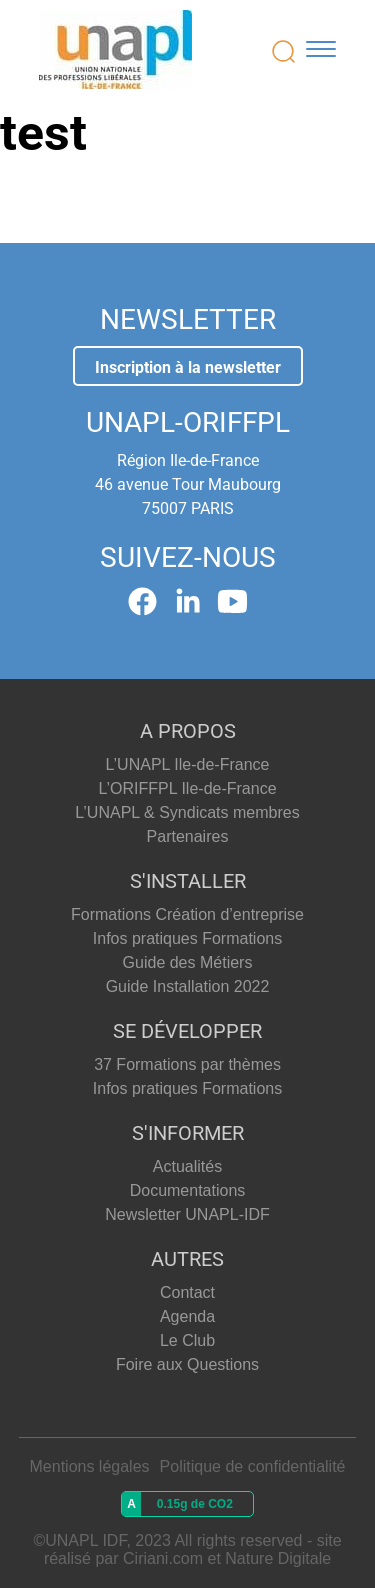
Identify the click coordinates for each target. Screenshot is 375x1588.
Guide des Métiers (188, 962)
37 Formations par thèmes (187, 1064)
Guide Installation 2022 (188, 986)
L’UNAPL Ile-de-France (188, 764)
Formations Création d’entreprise (187, 914)
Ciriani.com (163, 1558)
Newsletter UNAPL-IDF (187, 1214)
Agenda (187, 1316)
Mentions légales (90, 1466)
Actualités (187, 1166)
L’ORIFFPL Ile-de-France (187, 788)
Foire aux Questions (187, 1364)
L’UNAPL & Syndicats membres (187, 812)
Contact (187, 1292)
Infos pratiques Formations (187, 938)
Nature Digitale (278, 1558)
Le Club (187, 1340)
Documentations (188, 1190)
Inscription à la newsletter (188, 367)
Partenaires (188, 836)
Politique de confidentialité (253, 1466)
